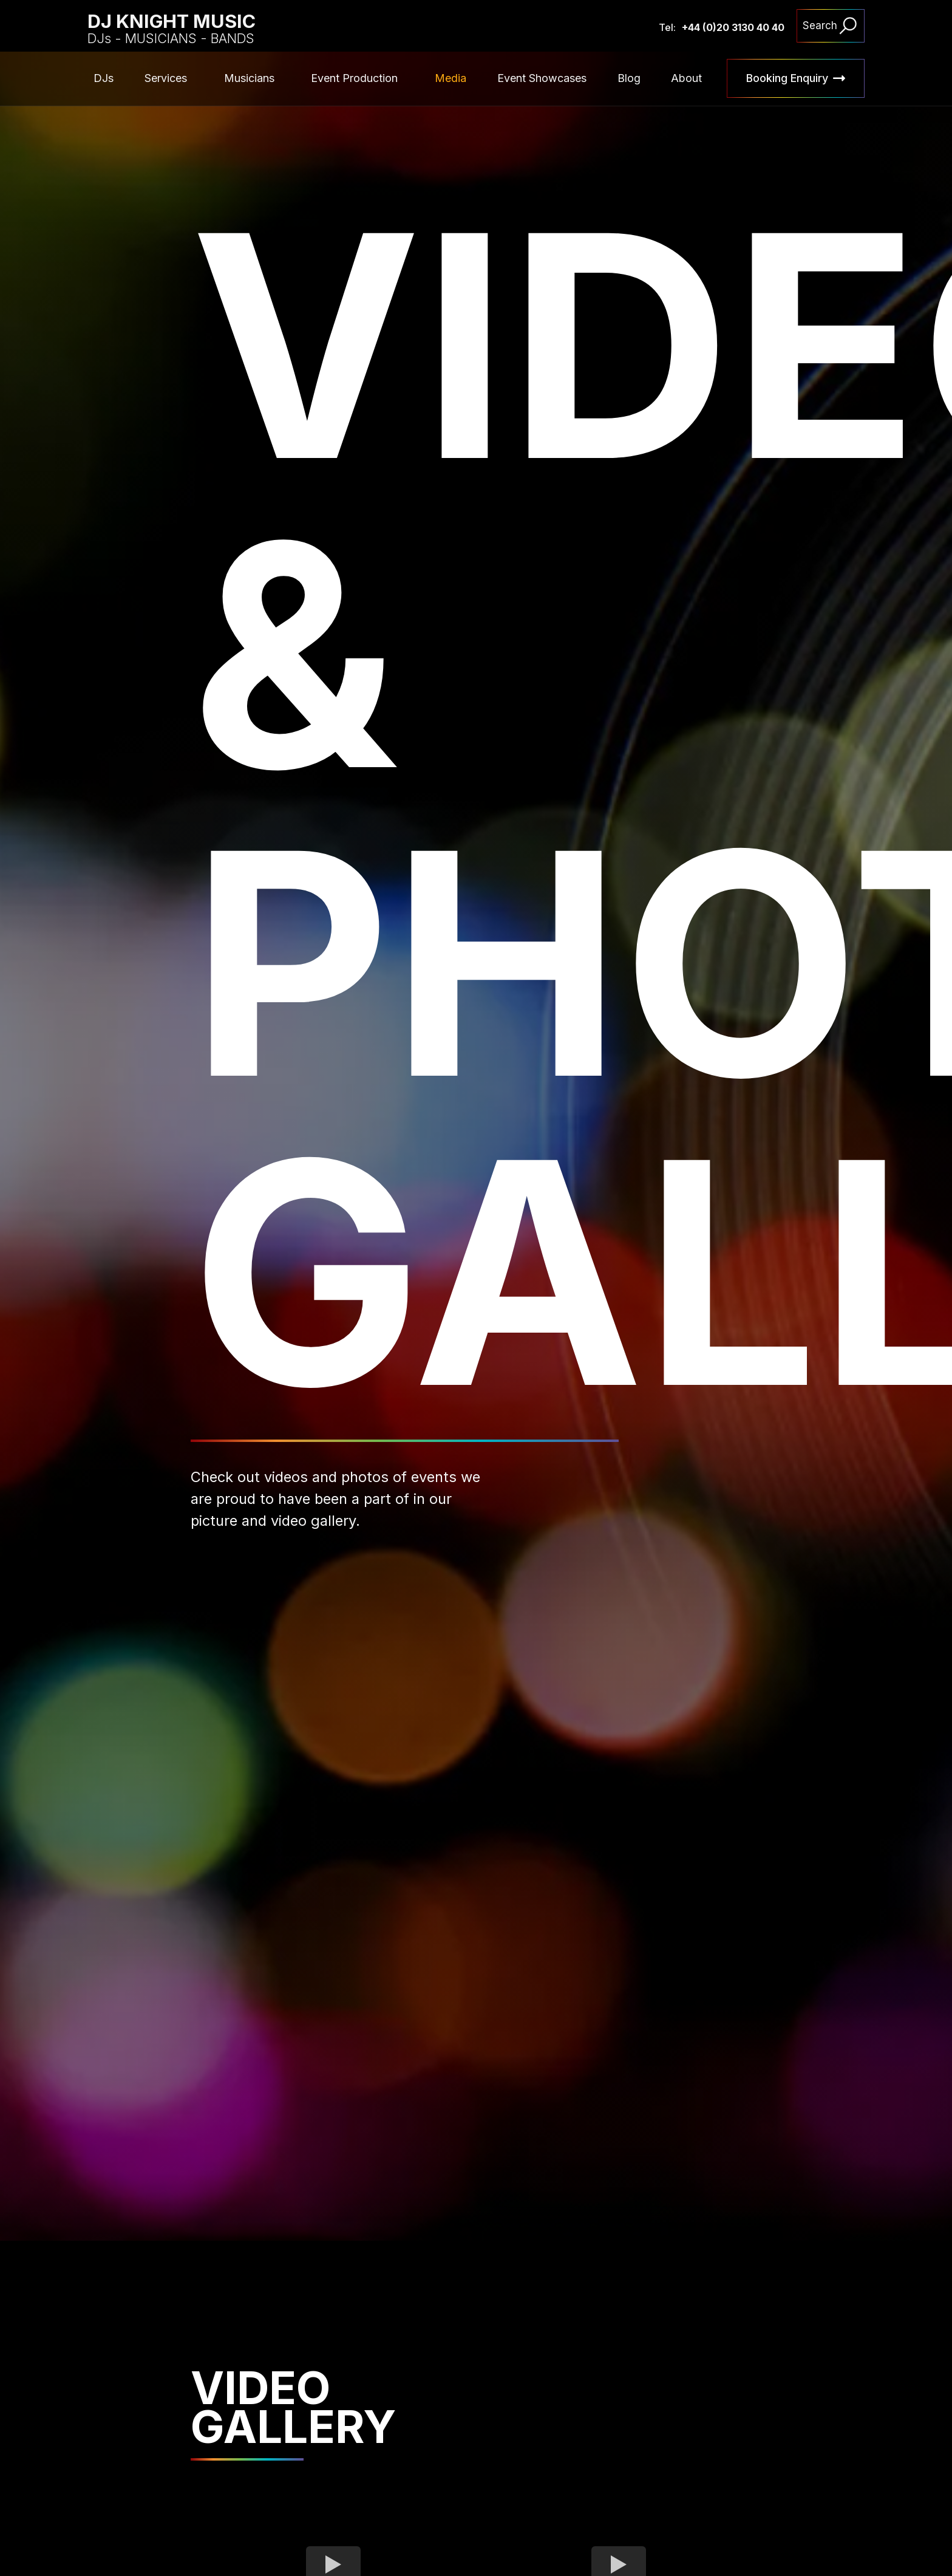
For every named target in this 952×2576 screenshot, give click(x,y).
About (686, 78)
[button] (168, 78)
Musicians (249, 78)
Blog (629, 78)
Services (165, 78)
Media (450, 78)
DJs (103, 78)
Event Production (354, 78)
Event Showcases (541, 78)
